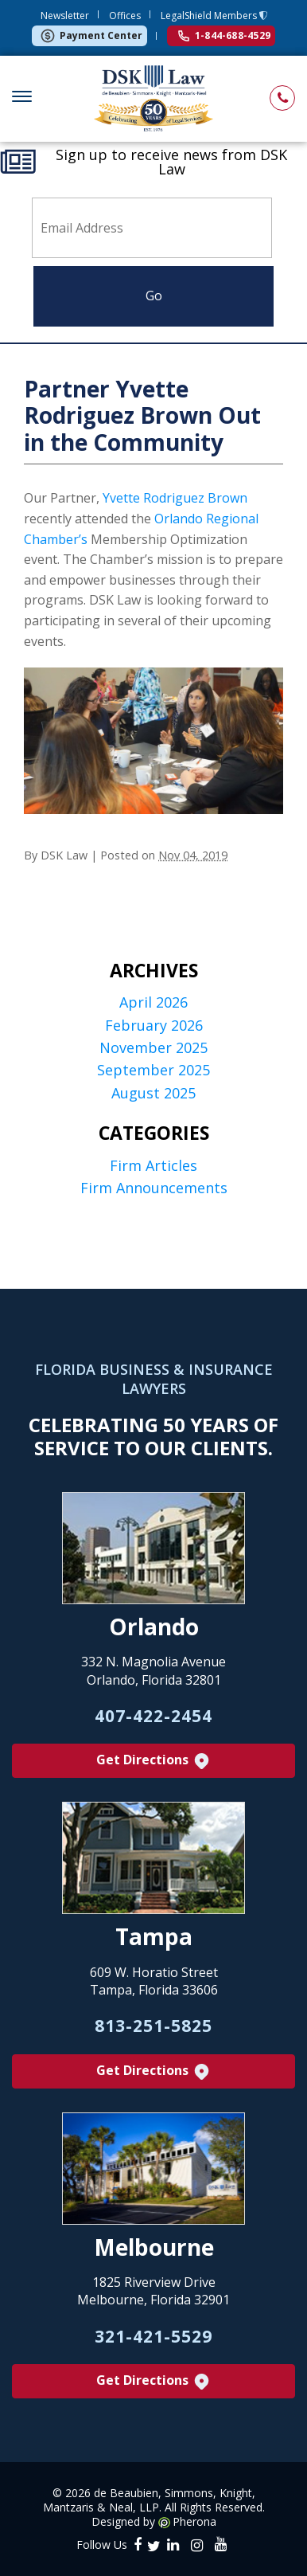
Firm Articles (153, 1166)
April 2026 (153, 1002)
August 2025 (153, 1093)
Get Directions (154, 1761)
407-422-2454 (153, 1716)
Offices (125, 15)
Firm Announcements (153, 1188)
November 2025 (153, 1048)
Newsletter (65, 15)
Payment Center (91, 36)
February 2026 (154, 1025)
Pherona (194, 2522)
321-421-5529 (153, 2336)
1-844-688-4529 (224, 35)
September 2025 (153, 1070)
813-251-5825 (153, 2025)
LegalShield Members (210, 15)
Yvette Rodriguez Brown (175, 498)
